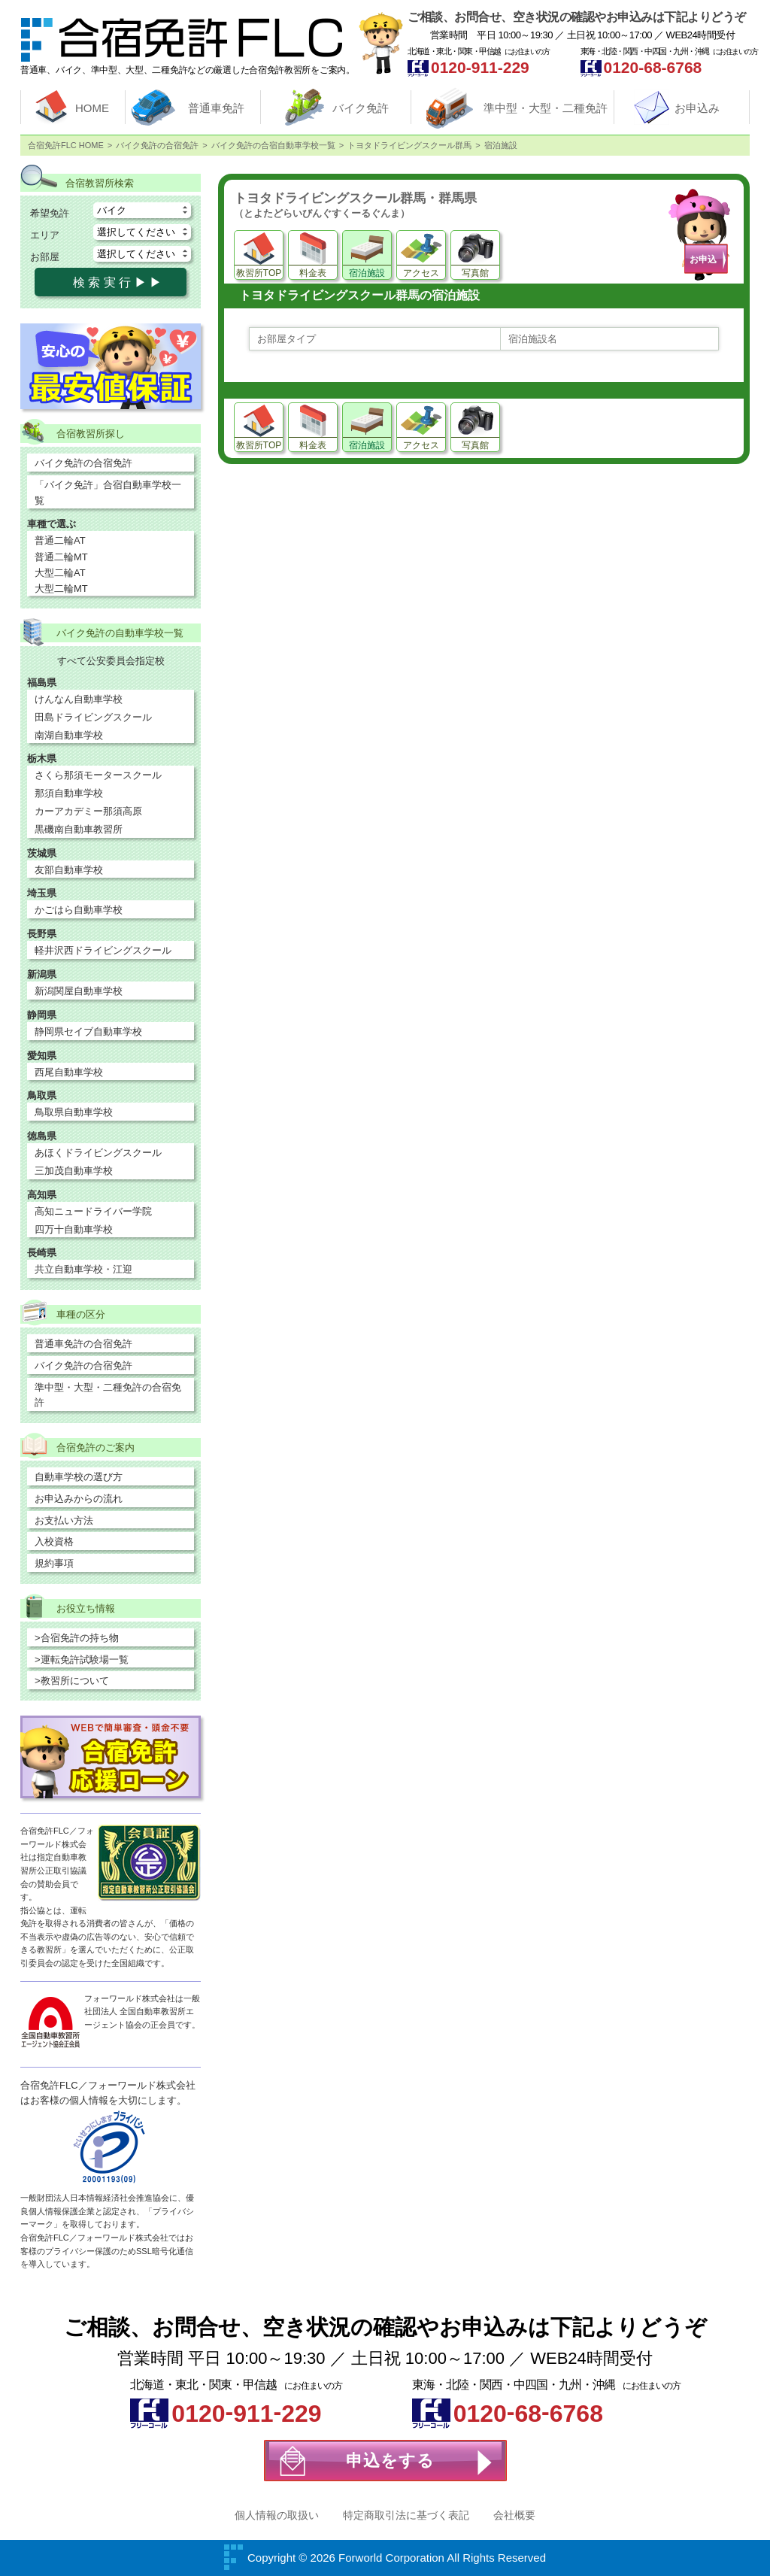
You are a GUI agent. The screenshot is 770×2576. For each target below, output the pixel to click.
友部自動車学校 (69, 869)
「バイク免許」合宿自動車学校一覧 (108, 492)
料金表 (312, 273)
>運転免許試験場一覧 (82, 1659)
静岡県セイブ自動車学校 (88, 1031)
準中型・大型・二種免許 (546, 108)
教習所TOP (258, 273)
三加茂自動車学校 (74, 1170)
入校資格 (54, 1541)
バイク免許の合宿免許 (83, 463)
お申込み (697, 108)
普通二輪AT (60, 540)
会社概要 (514, 2515)
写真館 (475, 273)
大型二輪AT (60, 572)
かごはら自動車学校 (79, 909)
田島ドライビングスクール (93, 717)
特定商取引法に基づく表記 (406, 2515)
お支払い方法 (64, 1520)
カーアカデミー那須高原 (88, 811)
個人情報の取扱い (277, 2515)
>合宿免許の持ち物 (77, 1637)
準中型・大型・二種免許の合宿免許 (108, 1395)
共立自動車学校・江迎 (83, 1269)
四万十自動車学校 (74, 1229)
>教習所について (72, 1680)
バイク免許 (360, 108)
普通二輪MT (61, 557)
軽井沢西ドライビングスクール (103, 950)
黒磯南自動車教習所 (79, 829)
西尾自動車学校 (69, 1072)
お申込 (703, 259)
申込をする (390, 2460)
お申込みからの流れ (79, 1498)
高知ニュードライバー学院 (93, 1211)
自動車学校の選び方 (79, 1476)
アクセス (421, 273)
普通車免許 (216, 108)
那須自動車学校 (69, 793)
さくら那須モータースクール (98, 775)
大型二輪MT (61, 588)
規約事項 (54, 1563)
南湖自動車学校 (69, 735)
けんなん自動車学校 (79, 699)
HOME (92, 108)
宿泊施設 (367, 273)
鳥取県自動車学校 (74, 1112)
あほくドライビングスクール (98, 1152)
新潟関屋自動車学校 (79, 991)
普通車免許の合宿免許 (83, 1343)
